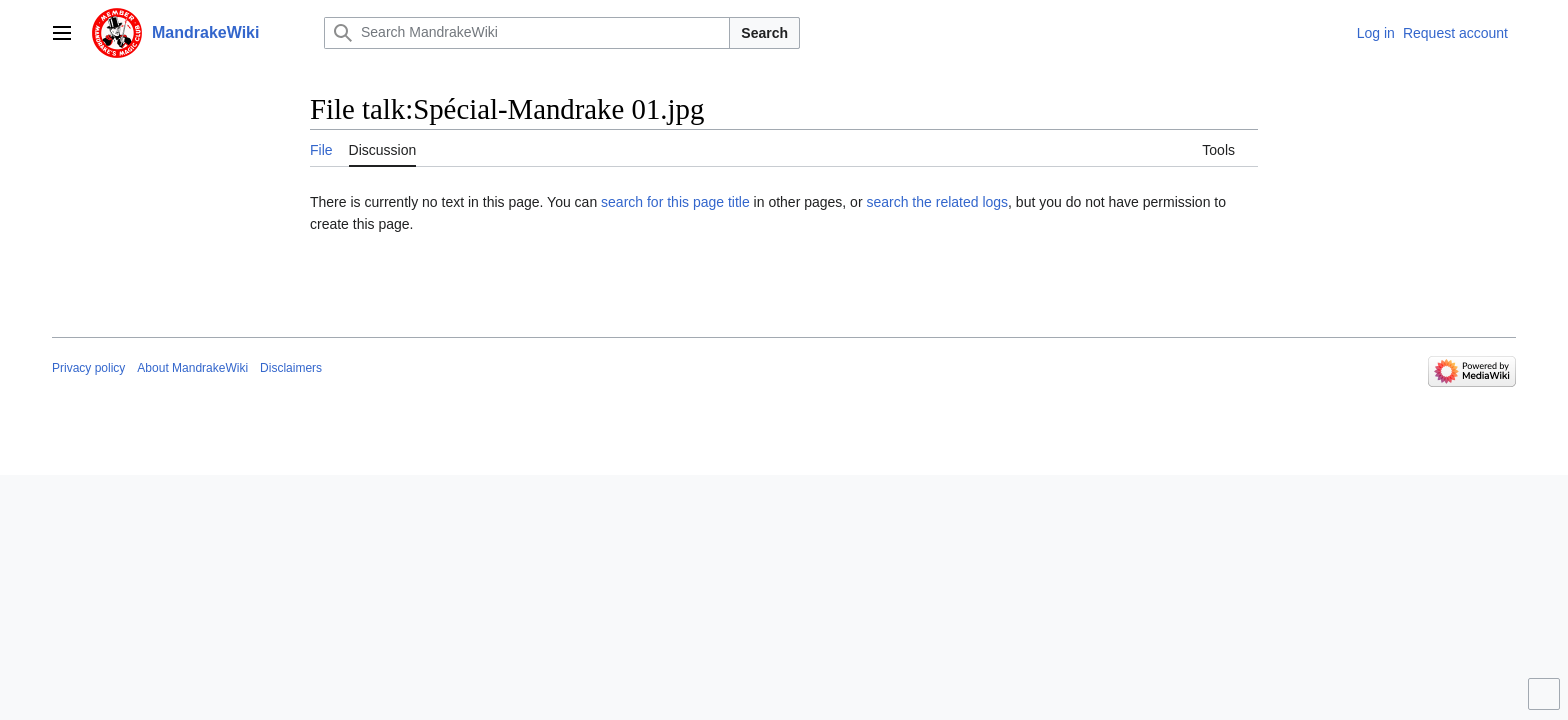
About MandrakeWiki (192, 368)
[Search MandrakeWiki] (527, 33)
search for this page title (675, 202)
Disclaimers (291, 368)
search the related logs (937, 202)
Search (764, 33)
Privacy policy (88, 368)
